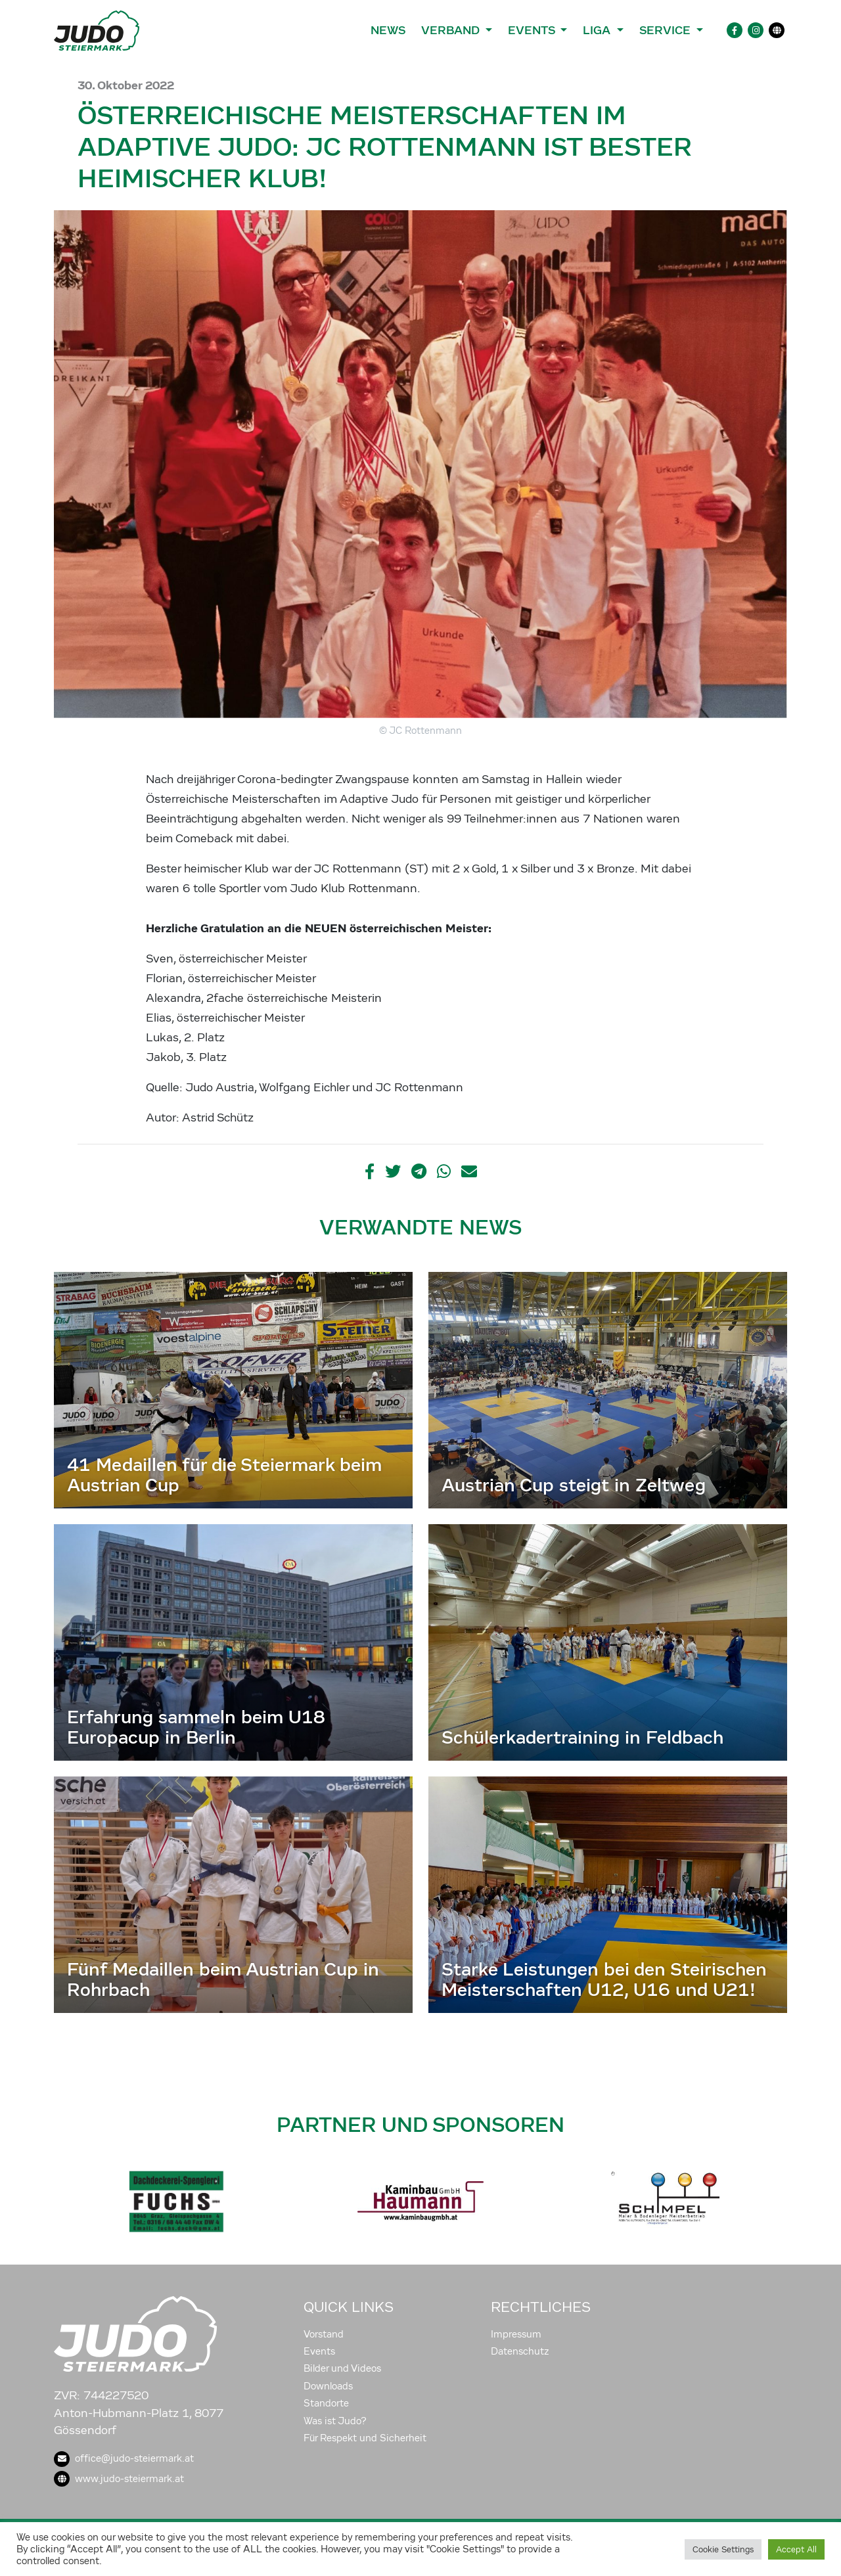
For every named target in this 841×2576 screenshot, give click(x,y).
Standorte (326, 2403)
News (388, 30)
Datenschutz (520, 2351)
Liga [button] (598, 30)
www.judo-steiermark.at (119, 2479)
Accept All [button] (796, 2549)
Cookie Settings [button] (723, 2549)
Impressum (516, 2334)
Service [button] (666, 30)
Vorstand (324, 2334)
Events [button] (533, 30)
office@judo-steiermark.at (124, 2458)
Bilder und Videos (342, 2368)
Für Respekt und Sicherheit (365, 2438)
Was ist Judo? (335, 2421)
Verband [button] (451, 30)
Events (319, 2351)
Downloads (328, 2386)
